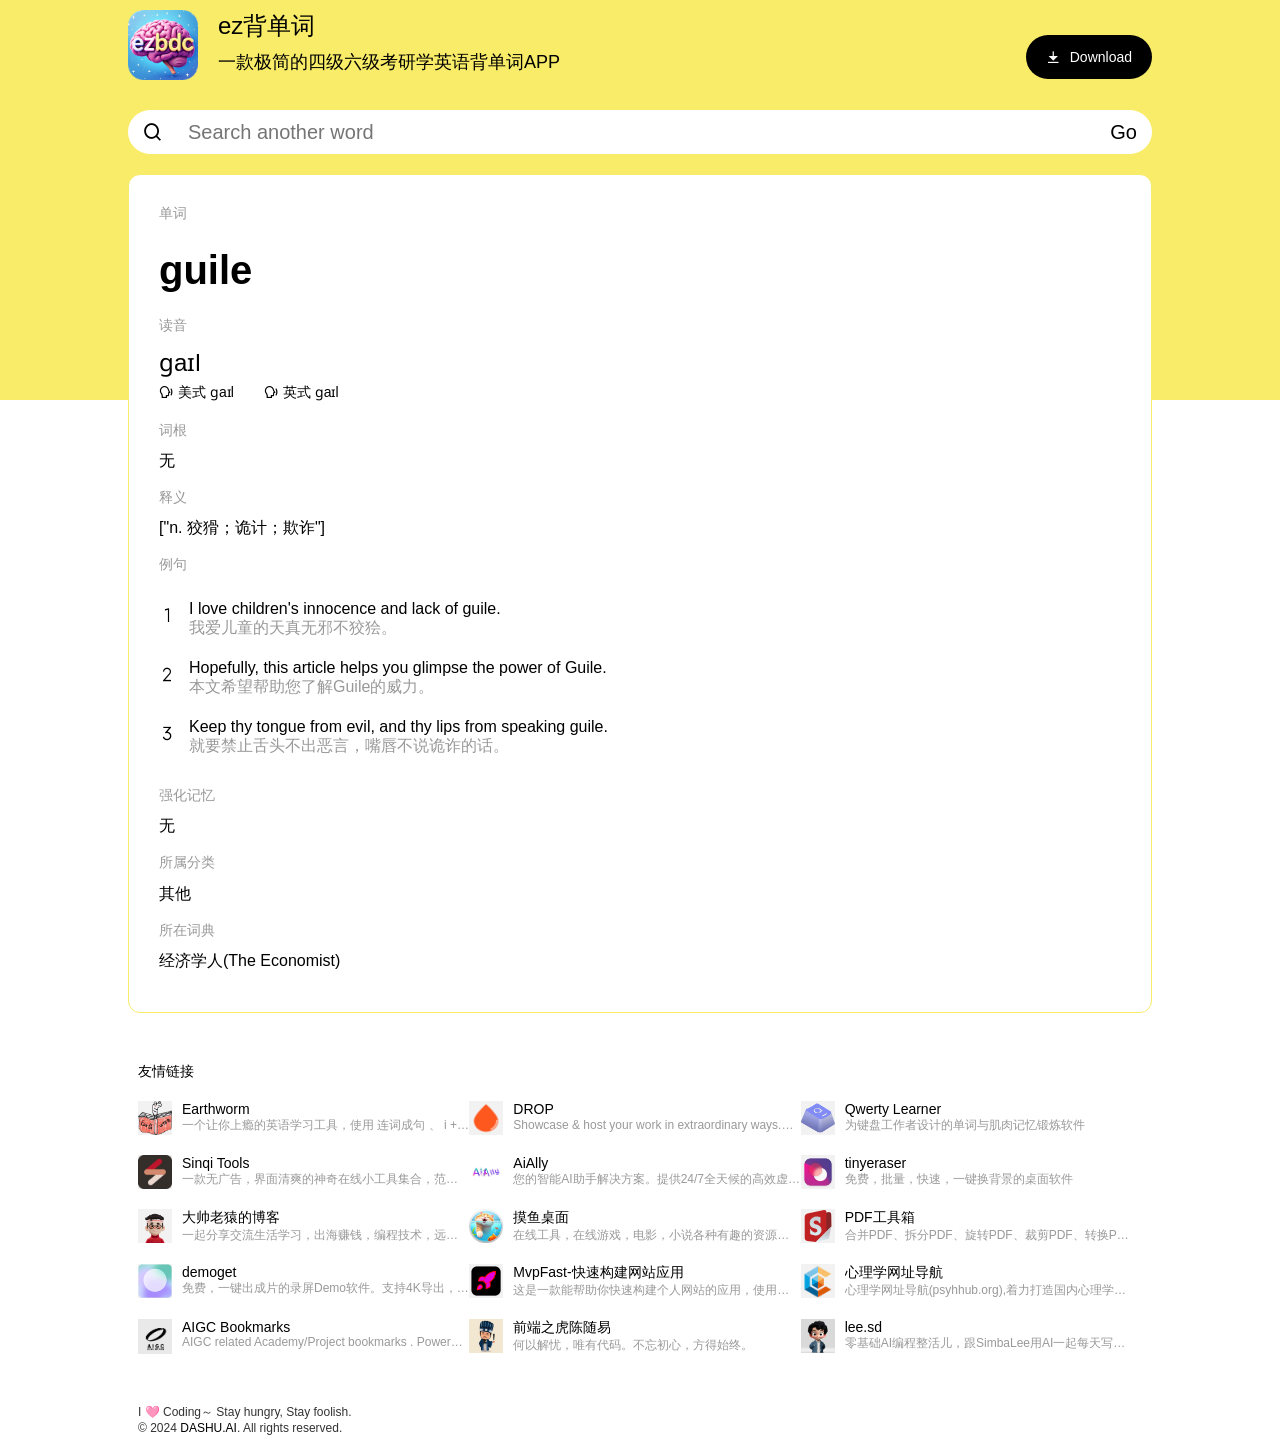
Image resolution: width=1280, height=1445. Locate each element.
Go (1123, 132)
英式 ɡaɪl (301, 392)
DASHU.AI (208, 1428)
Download (1089, 57)
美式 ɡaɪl (196, 392)
